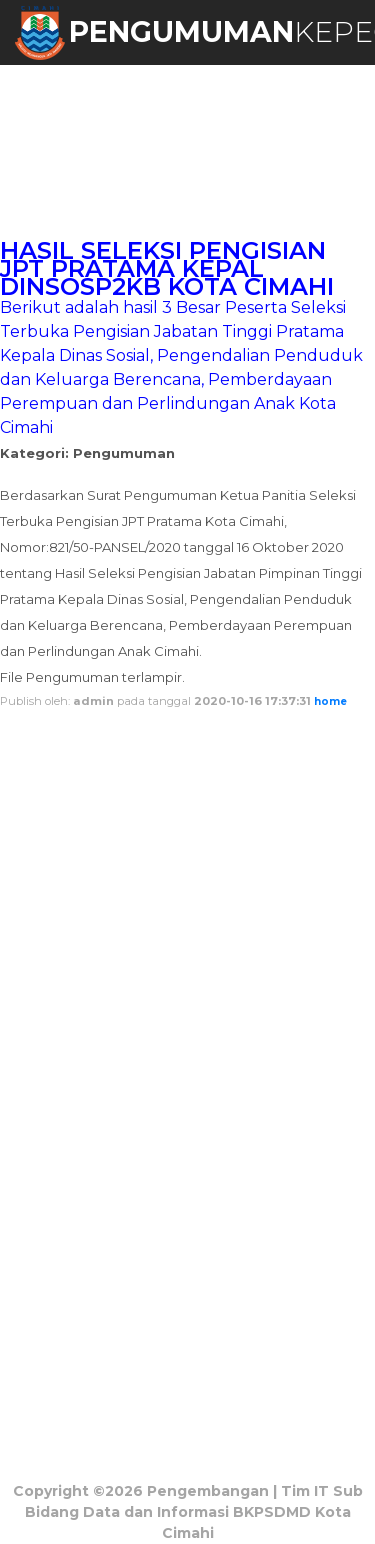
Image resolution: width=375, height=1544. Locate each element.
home (330, 701)
